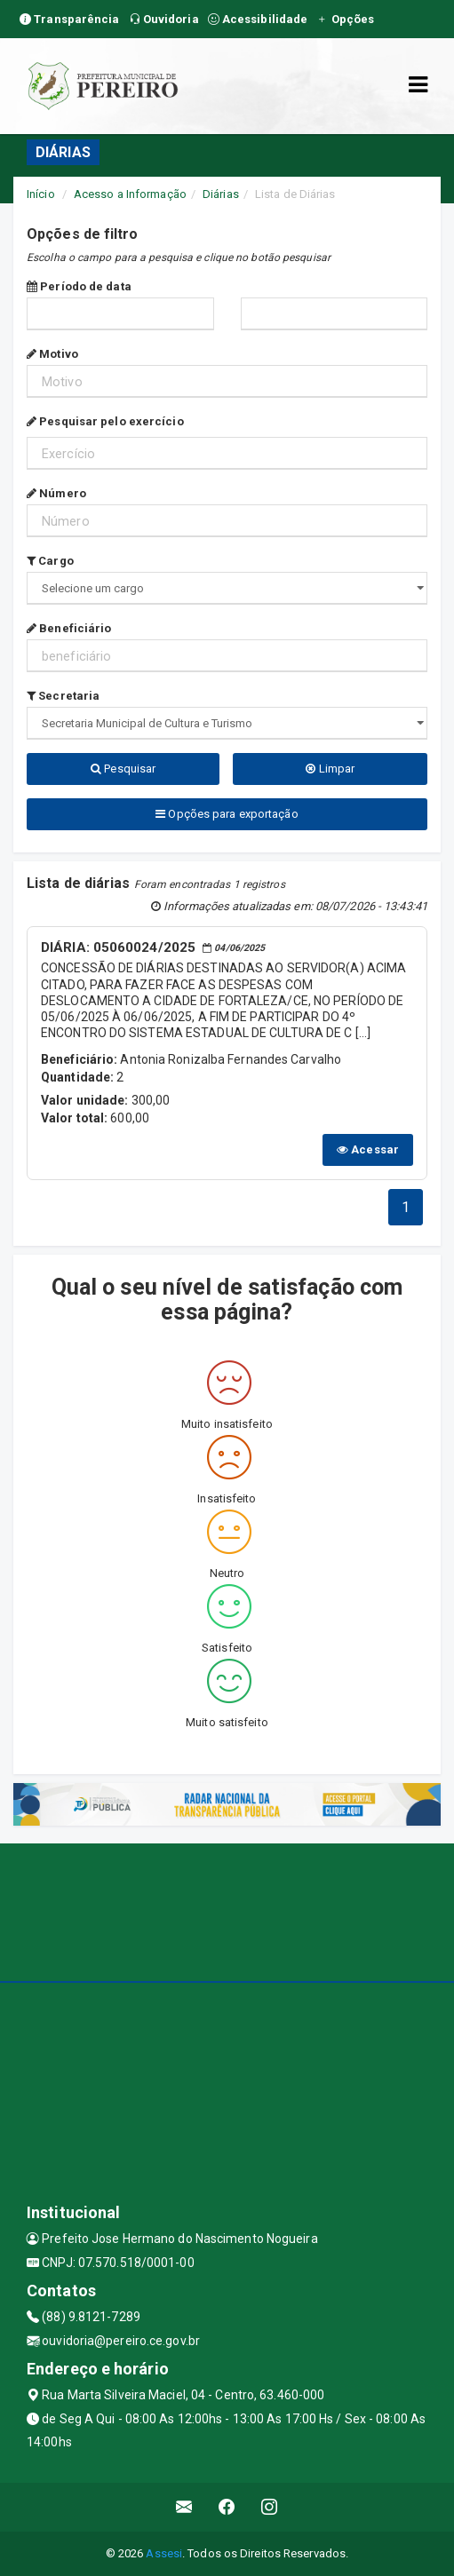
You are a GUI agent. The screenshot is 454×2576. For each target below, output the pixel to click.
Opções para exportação (226, 813)
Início (41, 194)
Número (56, 493)
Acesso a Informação (130, 194)
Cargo (50, 560)
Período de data (79, 286)
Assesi (164, 2553)
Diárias (221, 194)
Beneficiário (69, 628)
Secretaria (63, 695)
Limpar (330, 768)
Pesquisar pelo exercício (105, 421)
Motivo (52, 354)
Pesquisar (123, 768)
